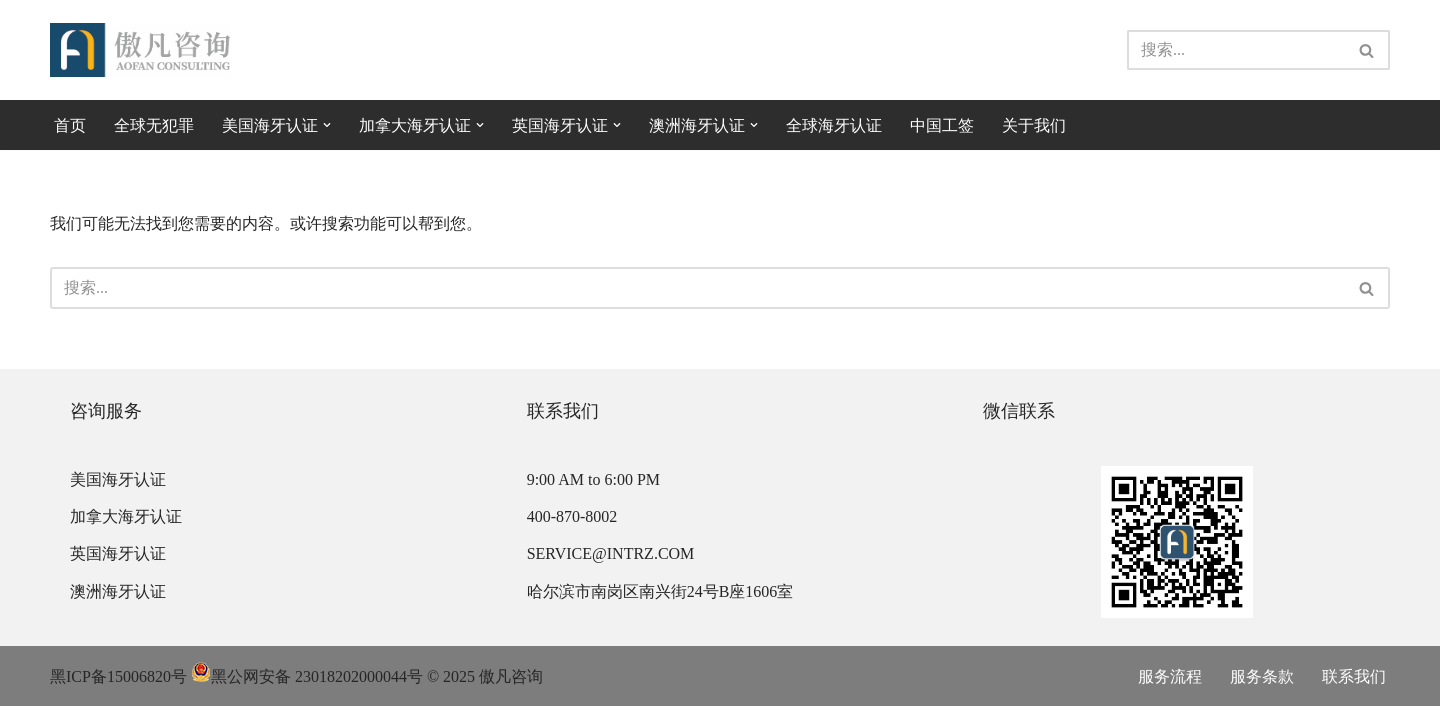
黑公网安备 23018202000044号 (307, 690)
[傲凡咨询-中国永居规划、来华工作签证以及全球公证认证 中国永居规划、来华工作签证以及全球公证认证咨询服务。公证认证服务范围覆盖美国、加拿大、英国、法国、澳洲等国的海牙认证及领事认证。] (140, 50)
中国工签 (942, 125)
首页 (70, 125)
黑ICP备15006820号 (118, 690)
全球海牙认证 (834, 125)
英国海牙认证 (118, 567)
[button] (327, 125)
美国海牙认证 (118, 493)
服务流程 (1170, 690)
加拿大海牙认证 (126, 530)
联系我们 (1354, 690)
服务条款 (1262, 690)
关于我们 (1034, 125)
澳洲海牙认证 (118, 605)
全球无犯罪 (154, 125)
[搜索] (1236, 50)
